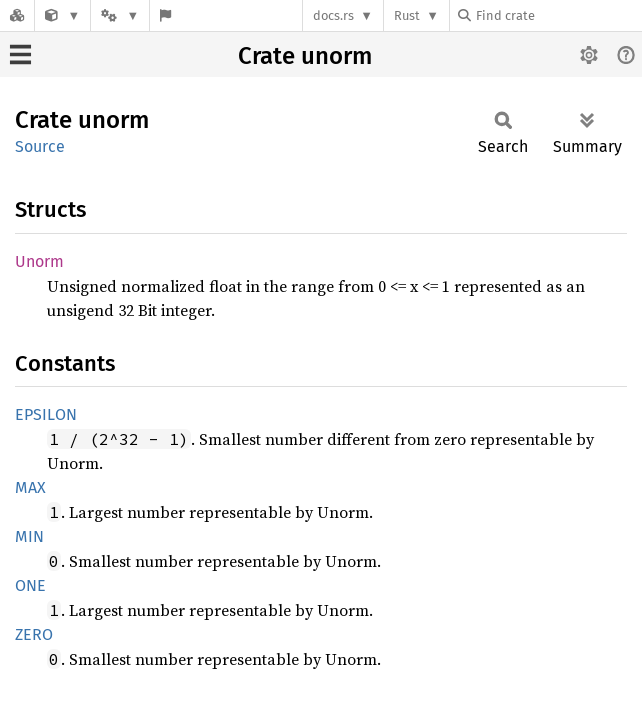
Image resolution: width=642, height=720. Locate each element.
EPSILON (46, 414)
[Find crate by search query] (558, 15)
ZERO (34, 634)
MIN (29, 536)
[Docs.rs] (17, 15)
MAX (30, 487)
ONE (30, 585)
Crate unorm (305, 56)
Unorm (39, 261)
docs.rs (333, 15)
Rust (407, 15)
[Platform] (120, 15)
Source (40, 146)
